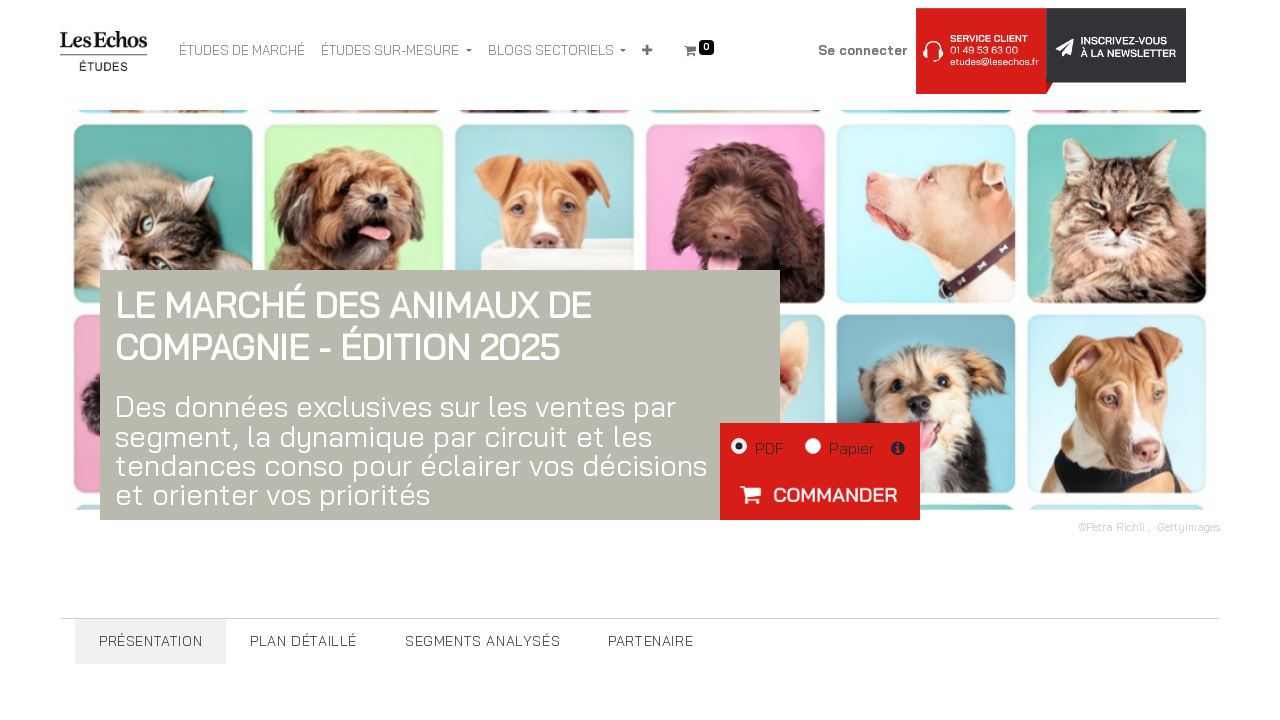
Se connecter (863, 50)
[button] (647, 51)
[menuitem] (242, 51)
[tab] (150, 641)
